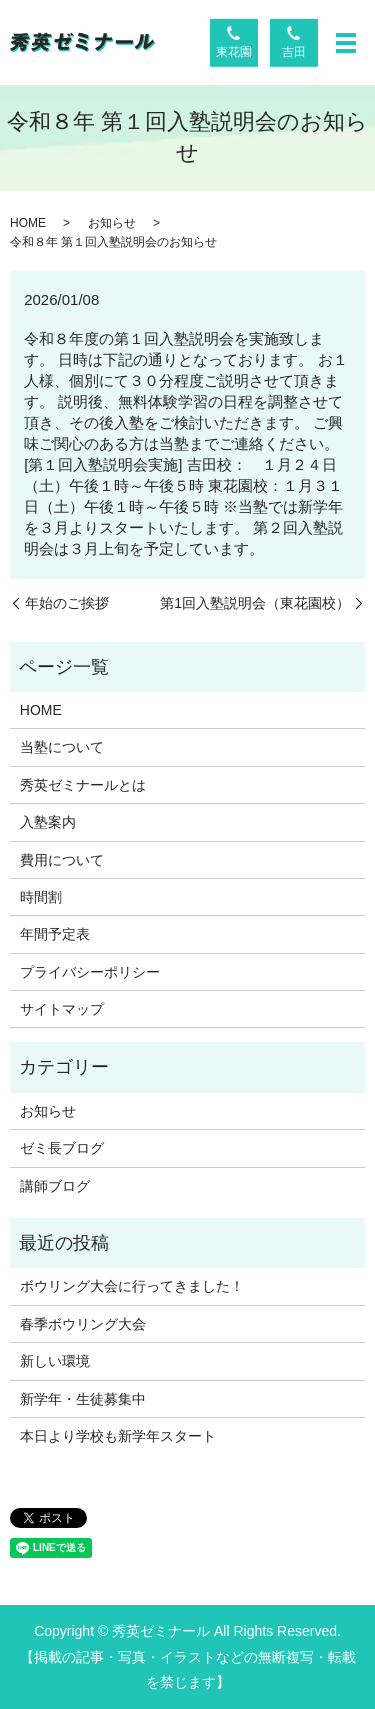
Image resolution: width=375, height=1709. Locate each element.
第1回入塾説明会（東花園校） (255, 603)
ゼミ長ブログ (62, 1148)
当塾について (62, 747)
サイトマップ (62, 1009)
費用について (62, 860)
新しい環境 (55, 1361)
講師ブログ (55, 1186)
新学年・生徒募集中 (83, 1399)
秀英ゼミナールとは (83, 785)
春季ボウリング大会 (83, 1324)
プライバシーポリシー (90, 972)
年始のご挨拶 (67, 603)
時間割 (41, 897)
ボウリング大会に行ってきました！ (132, 1286)
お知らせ (112, 223)
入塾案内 (48, 822)
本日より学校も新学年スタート (118, 1436)
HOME (28, 223)
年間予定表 (55, 934)
